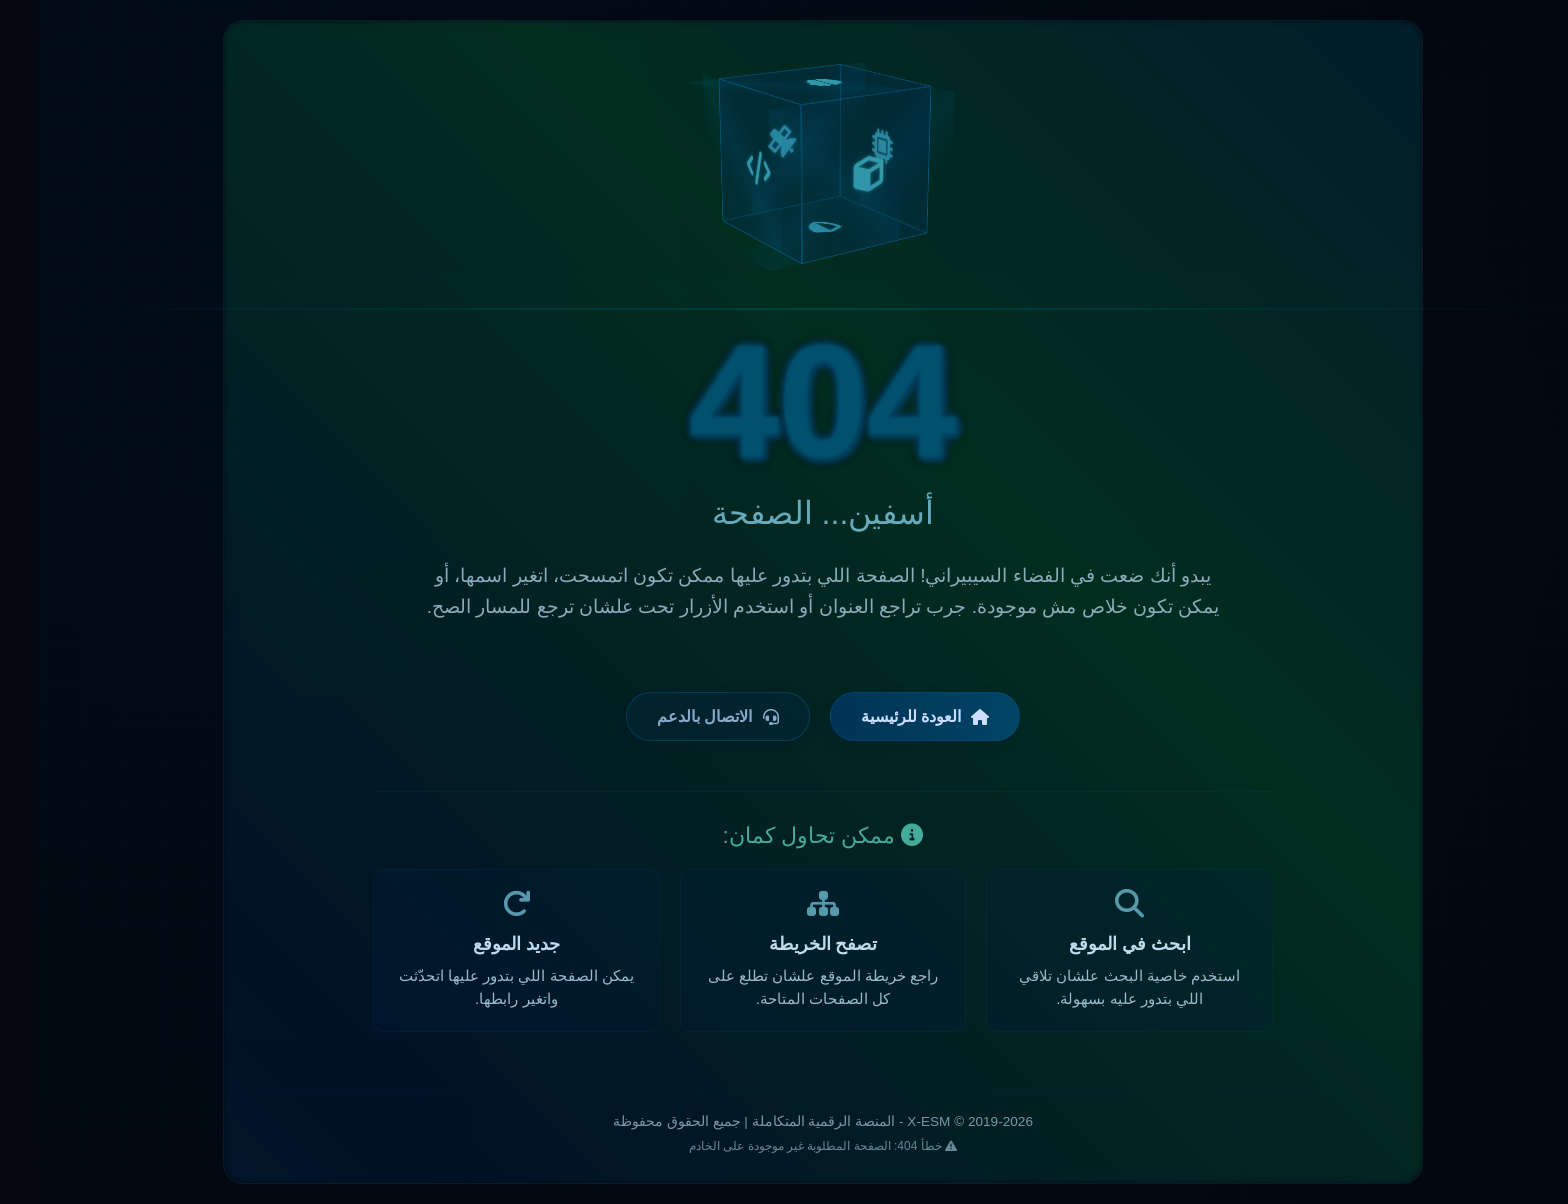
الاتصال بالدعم (678, 716)
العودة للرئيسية (886, 716)
